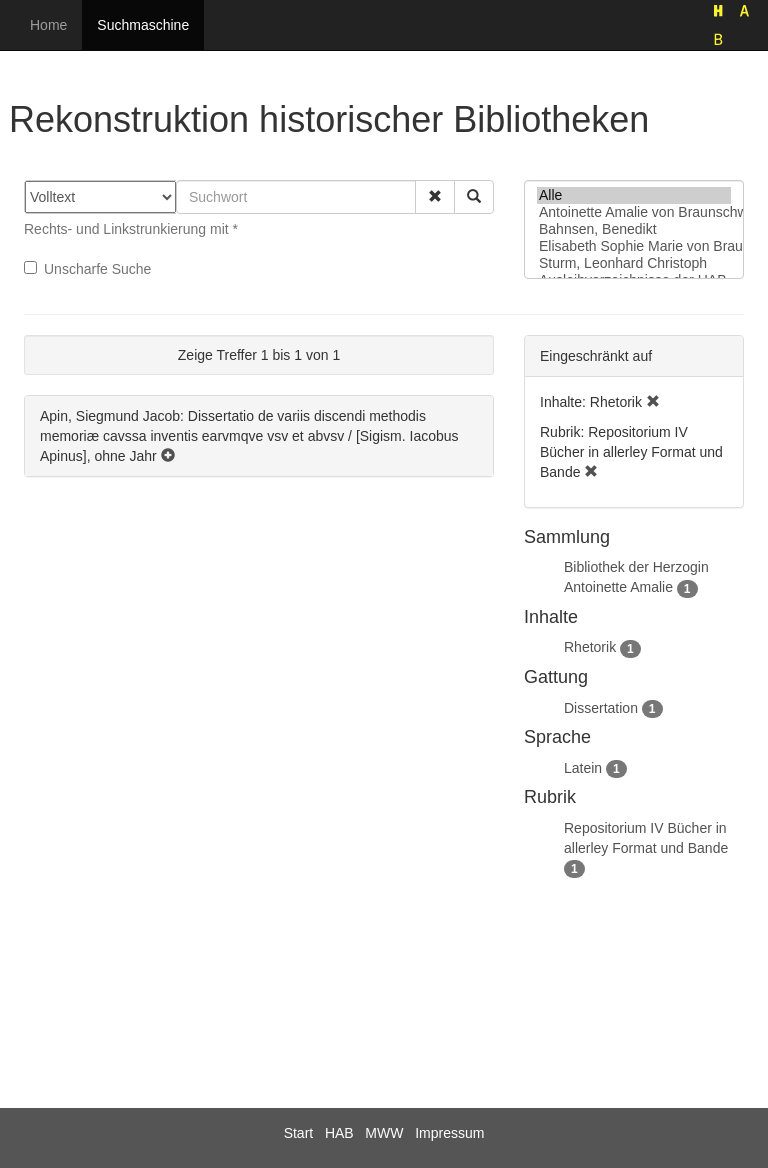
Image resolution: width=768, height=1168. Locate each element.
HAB (339, 1133)
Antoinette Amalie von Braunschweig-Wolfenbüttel (634, 212)
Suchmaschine (143, 25)
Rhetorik (590, 647)
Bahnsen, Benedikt (634, 229)
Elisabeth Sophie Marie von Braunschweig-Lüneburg (634, 246)
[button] (435, 197)
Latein (583, 768)
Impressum (449, 1133)
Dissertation (601, 708)
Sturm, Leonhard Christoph (634, 263)
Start (299, 1133)
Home (48, 25)
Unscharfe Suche (87, 269)
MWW (384, 1133)
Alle (634, 195)
